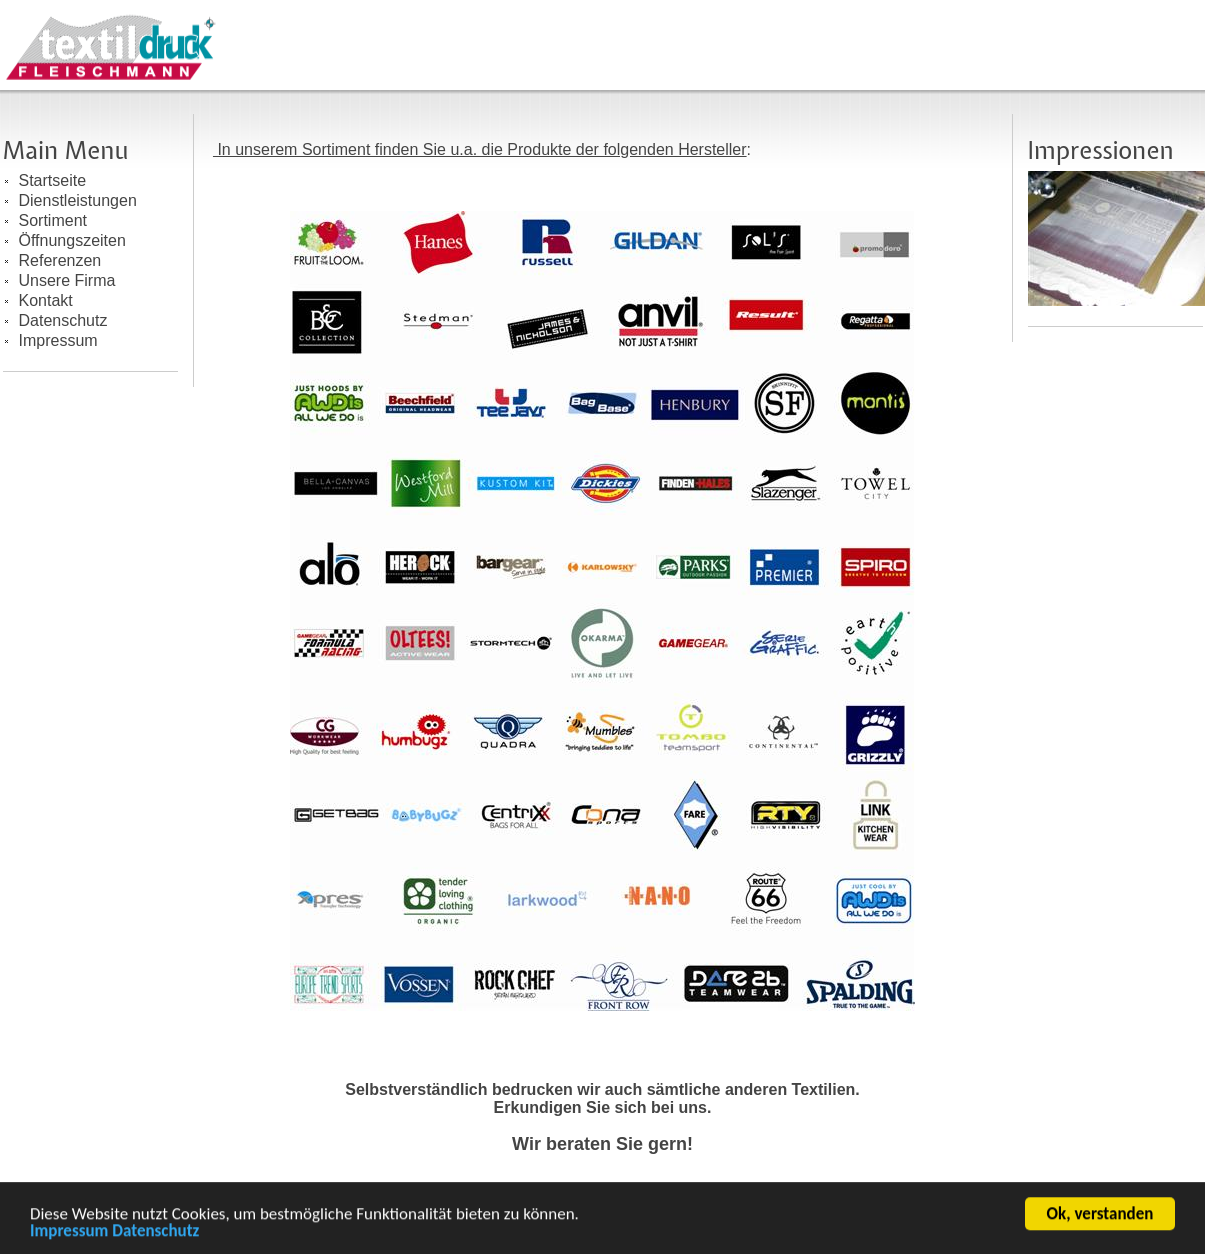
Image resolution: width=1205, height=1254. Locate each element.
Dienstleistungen (78, 200)
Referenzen (60, 260)
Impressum (69, 1232)
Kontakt (46, 300)
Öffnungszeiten (72, 240)
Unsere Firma (67, 280)
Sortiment (53, 220)
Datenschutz (155, 1232)
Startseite (53, 180)
